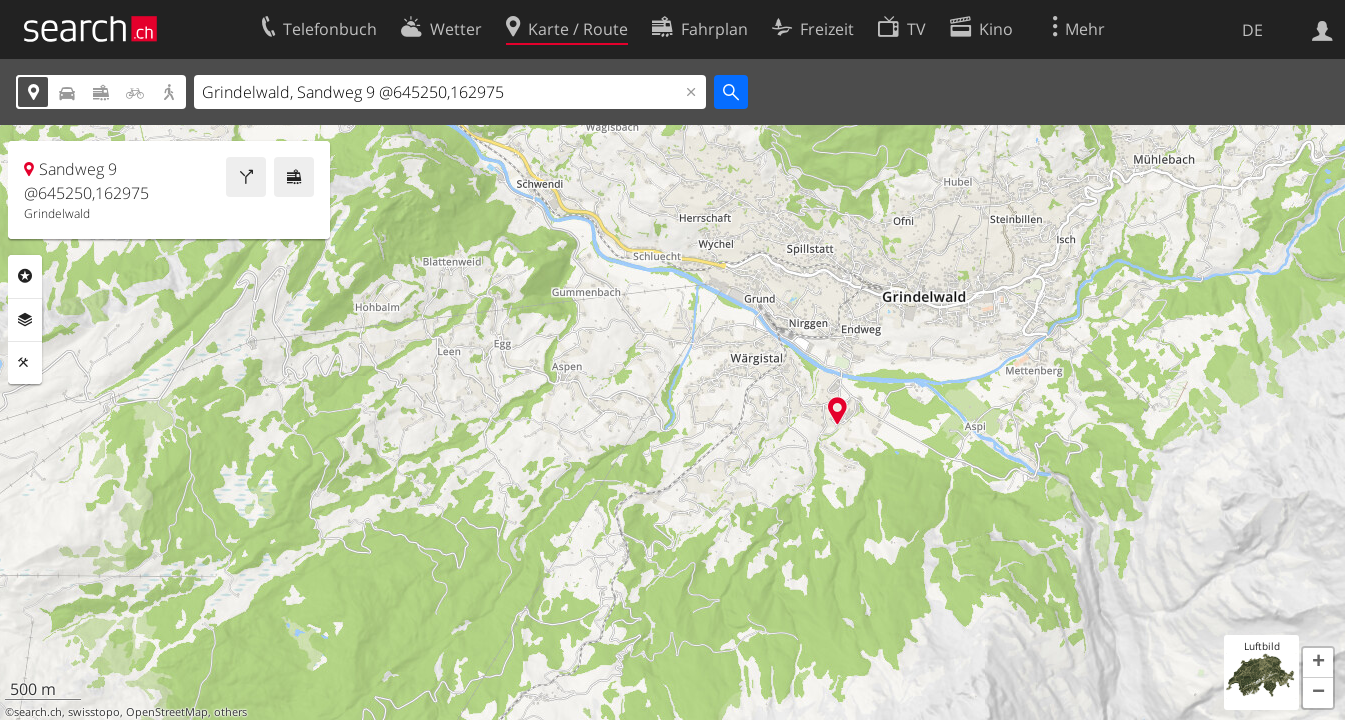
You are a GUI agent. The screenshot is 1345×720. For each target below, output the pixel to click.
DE (1252, 30)
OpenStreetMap (167, 712)
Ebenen (25, 320)
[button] (1318, 663)
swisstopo (94, 712)
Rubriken (25, 276)
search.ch (38, 712)
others (230, 712)
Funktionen (25, 363)
